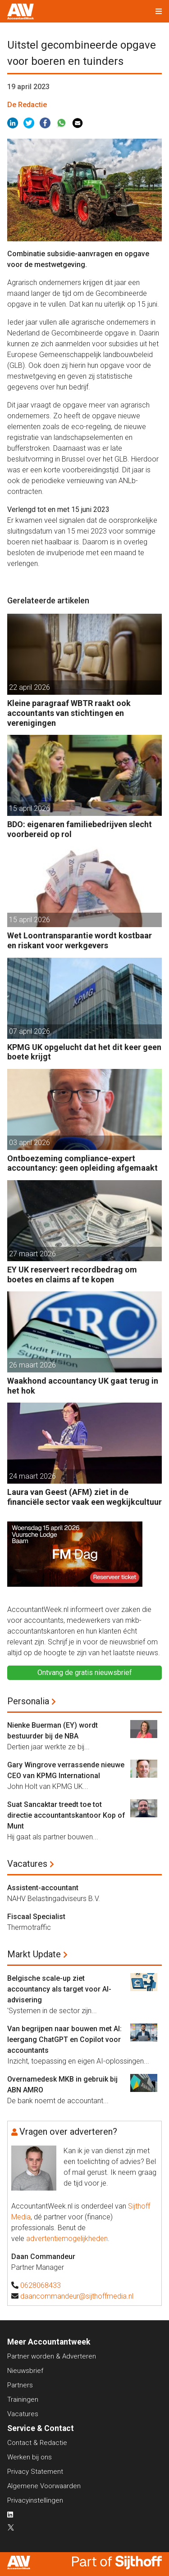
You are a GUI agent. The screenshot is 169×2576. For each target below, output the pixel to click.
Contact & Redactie (37, 2443)
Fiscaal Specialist (36, 1916)
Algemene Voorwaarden (44, 2486)
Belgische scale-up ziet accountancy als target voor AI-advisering (59, 1989)
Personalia (28, 1701)
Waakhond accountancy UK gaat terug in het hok (82, 1385)
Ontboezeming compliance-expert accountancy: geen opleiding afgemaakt (82, 1163)
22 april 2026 (29, 687)
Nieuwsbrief (25, 2371)
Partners (20, 2385)
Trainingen (22, 2399)
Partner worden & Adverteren (51, 2356)
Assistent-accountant (42, 1887)
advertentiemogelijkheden (67, 2238)
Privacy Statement (35, 2471)
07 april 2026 (29, 1031)
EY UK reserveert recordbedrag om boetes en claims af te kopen (72, 1274)
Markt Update (34, 1954)
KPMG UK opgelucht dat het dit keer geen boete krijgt (84, 1052)
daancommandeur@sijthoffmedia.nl (76, 2296)
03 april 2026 (29, 1142)
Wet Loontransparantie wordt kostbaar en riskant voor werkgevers (79, 940)
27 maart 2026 (32, 1254)
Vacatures (27, 1863)
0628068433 (40, 2285)
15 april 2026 (29, 808)
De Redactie (27, 104)
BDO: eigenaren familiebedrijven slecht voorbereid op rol (79, 829)
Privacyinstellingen (35, 2500)
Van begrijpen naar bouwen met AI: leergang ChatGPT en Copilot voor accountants (64, 2039)
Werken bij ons (29, 2457)
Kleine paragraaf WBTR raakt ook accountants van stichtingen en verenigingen (69, 712)
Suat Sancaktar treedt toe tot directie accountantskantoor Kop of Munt (66, 1815)
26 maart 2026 (32, 1365)
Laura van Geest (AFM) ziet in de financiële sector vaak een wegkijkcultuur (84, 1497)
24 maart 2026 (32, 1476)
